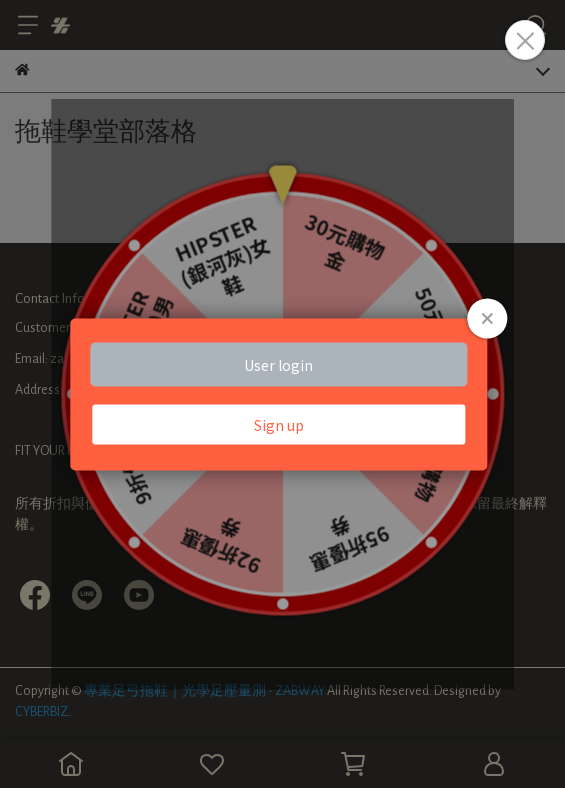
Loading (282, 394)
